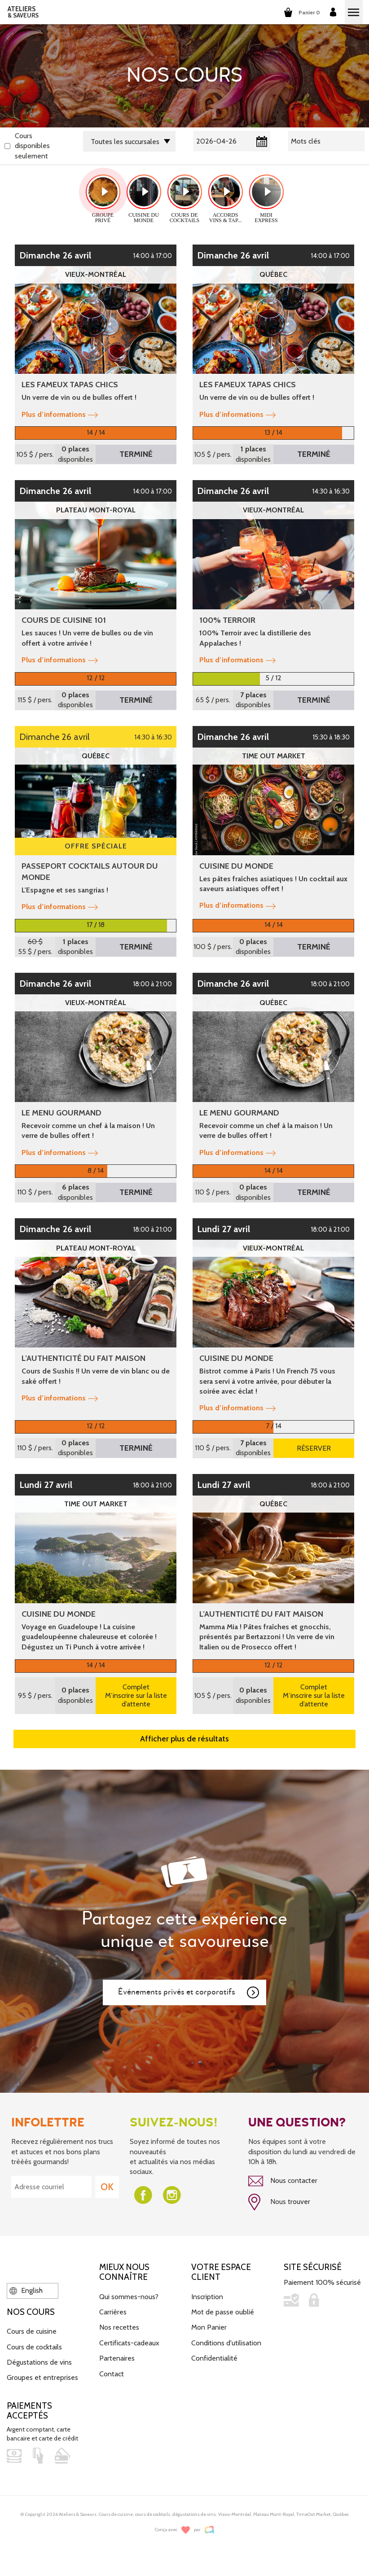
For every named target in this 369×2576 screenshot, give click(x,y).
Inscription (207, 2296)
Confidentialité (214, 2358)
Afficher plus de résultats (184, 1739)
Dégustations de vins (39, 2362)
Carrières (113, 2312)
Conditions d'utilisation (226, 2343)
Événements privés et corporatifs (189, 1992)
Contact (111, 2374)
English (26, 2290)
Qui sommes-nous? (128, 2296)
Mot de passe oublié (222, 2312)
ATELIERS (23, 12)
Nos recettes (119, 2327)
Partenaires (117, 2358)
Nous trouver (279, 2202)
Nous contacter (282, 2181)
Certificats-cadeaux (129, 2343)
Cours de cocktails (34, 2347)
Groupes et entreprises (42, 2377)
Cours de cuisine (32, 2331)
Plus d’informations (60, 414)
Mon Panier (209, 2327)
